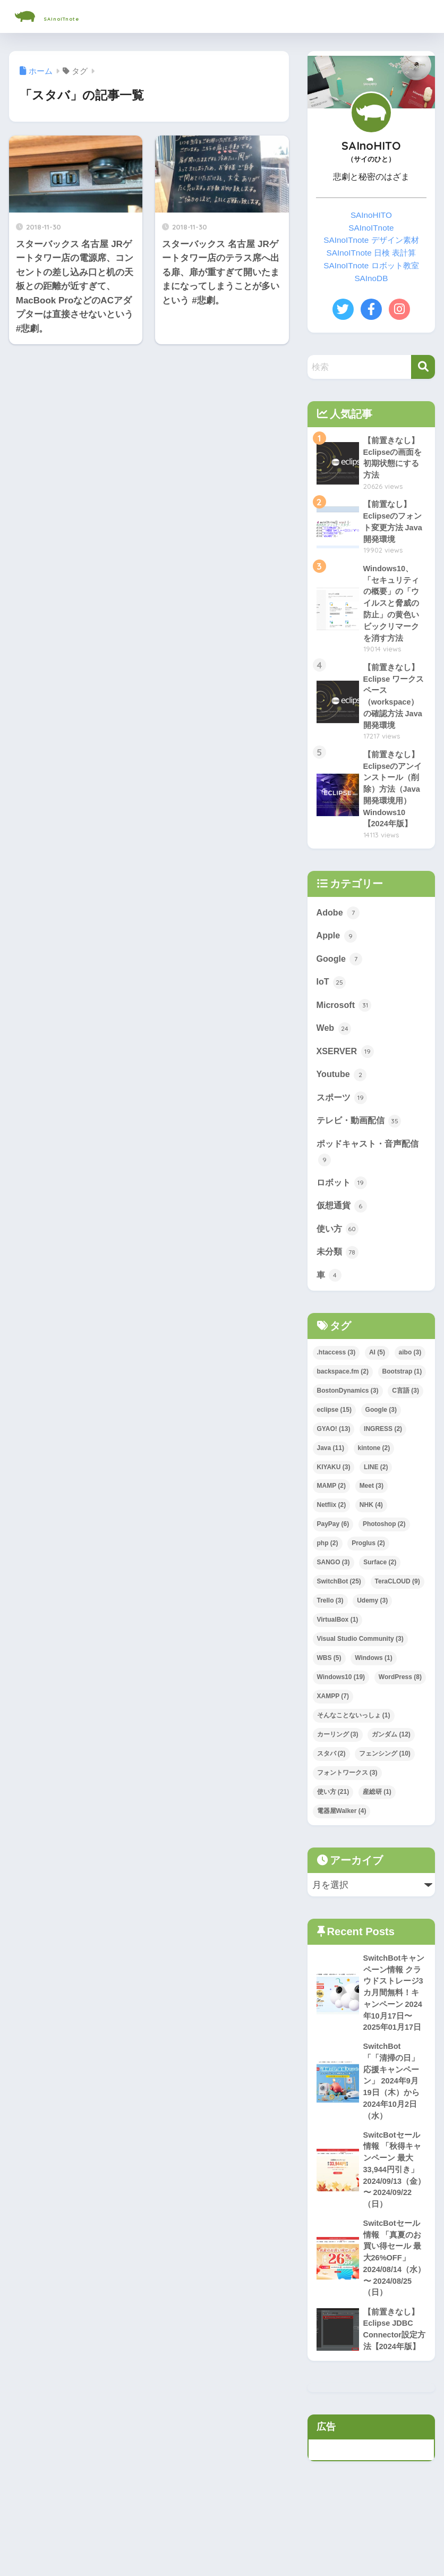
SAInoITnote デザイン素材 (371, 239)
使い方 (339, 1250)
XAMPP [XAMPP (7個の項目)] (333, 1720)
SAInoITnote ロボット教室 (371, 265)
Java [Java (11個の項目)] (330, 1472)
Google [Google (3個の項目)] (381, 1433)
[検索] (423, 367)
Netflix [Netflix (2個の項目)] (331, 1528)
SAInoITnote (68, 16)
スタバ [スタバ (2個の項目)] (331, 1777)
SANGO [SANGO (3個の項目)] (333, 1586)
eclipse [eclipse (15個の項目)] (334, 1433)
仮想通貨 (343, 1227)
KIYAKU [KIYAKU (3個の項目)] (334, 1490)
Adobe (339, 926)
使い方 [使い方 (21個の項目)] (333, 1815)
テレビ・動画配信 (361, 1139)
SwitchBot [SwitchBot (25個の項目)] (339, 1605)
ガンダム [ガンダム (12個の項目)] (391, 1758)
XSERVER (346, 1068)
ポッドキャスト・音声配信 (371, 1172)
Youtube (342, 1092)
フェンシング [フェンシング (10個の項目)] (385, 1777)
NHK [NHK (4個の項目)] (371, 1528)
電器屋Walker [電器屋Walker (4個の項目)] (341, 1834)
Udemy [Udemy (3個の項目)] (372, 1624)
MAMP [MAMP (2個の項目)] (331, 1509)
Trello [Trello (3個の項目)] (330, 1624)
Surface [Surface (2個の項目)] (379, 1586)
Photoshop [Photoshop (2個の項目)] (384, 1548)
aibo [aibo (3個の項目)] (410, 1376)
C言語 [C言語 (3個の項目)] (405, 1414)
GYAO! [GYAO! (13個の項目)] (334, 1452)
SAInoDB (371, 278)
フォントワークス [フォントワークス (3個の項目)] (347, 1796)
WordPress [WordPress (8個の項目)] (400, 1701)
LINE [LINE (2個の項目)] (376, 1490)
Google (340, 973)
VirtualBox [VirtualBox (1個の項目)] (337, 1643)
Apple (337, 949)
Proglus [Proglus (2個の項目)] (368, 1567)
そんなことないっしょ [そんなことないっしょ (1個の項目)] (353, 1739)
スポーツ (343, 1115)
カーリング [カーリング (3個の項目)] (337, 1758)
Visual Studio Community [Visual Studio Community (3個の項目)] (360, 1662)
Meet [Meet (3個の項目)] (371, 1509)
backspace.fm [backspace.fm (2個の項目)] (343, 1395)
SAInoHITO (370, 214)
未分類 (339, 1274)
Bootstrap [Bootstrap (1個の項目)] (402, 1395)
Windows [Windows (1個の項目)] (373, 1681)
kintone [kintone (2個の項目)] (374, 1472)
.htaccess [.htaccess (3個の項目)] (336, 1376)
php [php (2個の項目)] (327, 1567)
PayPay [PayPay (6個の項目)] (333, 1548)
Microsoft (345, 1020)
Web (334, 1044)
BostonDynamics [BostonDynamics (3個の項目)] (348, 1414)
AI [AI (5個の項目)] (377, 1376)
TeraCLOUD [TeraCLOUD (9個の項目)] (397, 1605)
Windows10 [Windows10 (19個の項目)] (341, 1701)
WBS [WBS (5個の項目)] (329, 1681)
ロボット (343, 1203)
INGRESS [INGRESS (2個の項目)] (383, 1452)
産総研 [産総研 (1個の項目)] (377, 1815)
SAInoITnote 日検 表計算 (371, 252)
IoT (332, 997)
